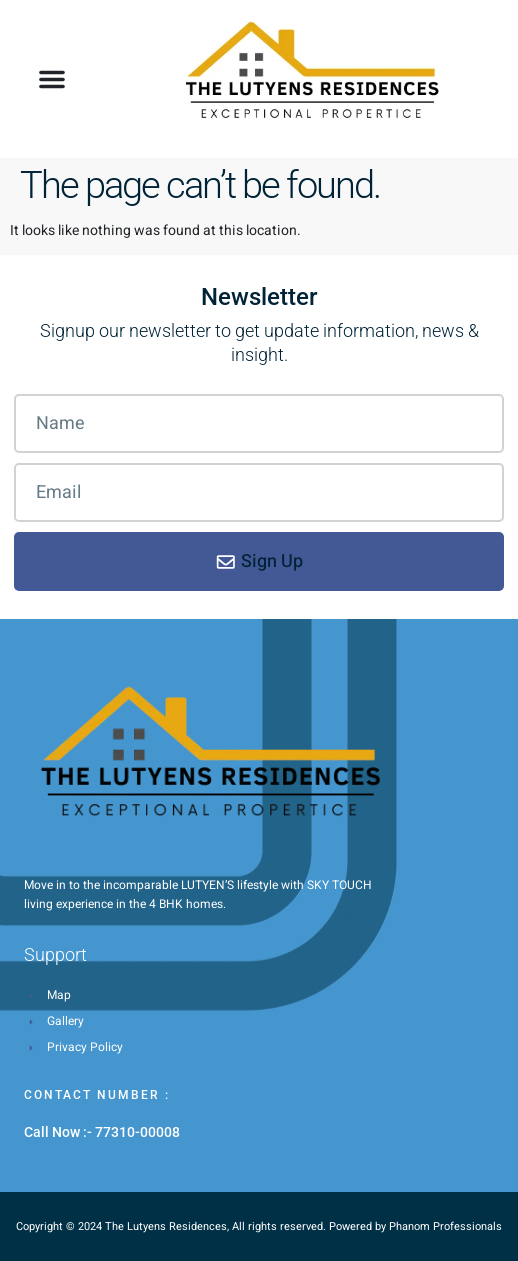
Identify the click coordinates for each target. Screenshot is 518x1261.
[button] (52, 79)
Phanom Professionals (445, 1226)
